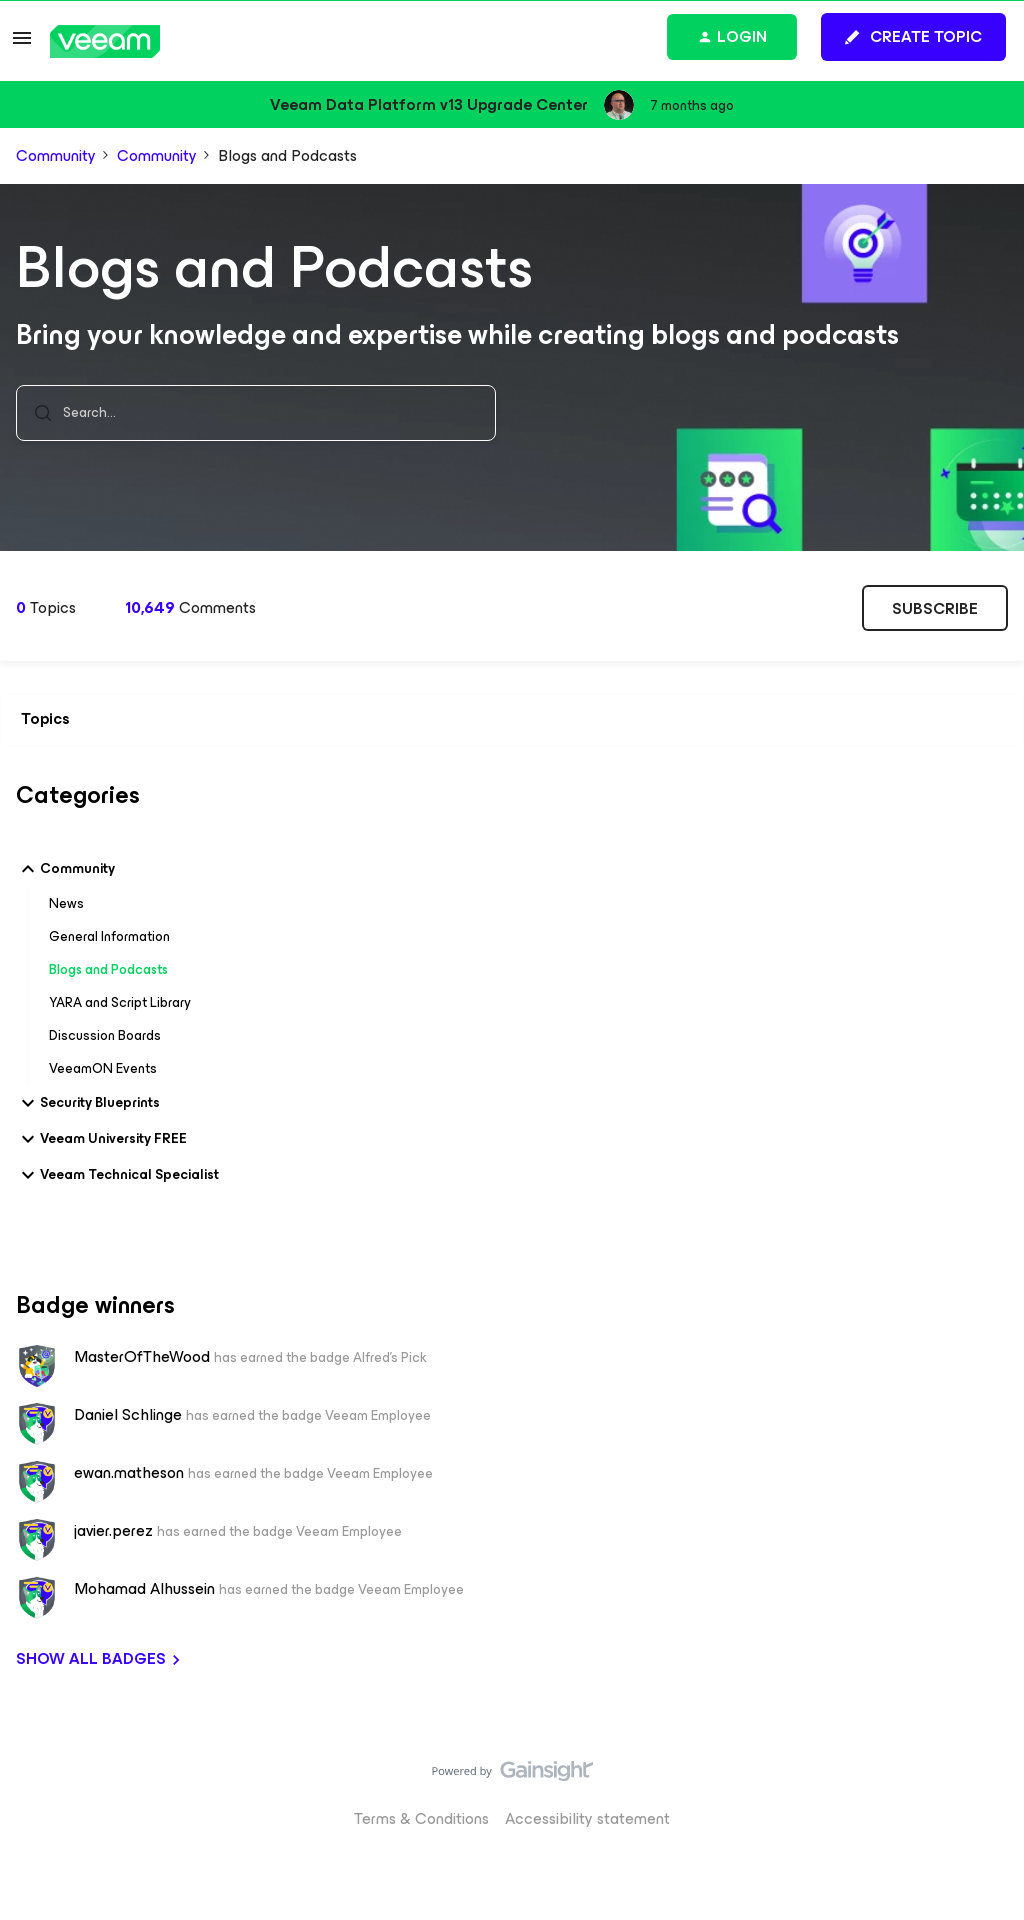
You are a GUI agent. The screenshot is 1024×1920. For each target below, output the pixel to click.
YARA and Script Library (120, 1002)
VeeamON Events (103, 1068)
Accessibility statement (587, 1817)
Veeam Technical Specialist (117, 1175)
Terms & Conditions (421, 1817)
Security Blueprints (88, 1103)
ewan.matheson (129, 1472)
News (66, 903)
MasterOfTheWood (142, 1357)
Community (56, 156)
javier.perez (113, 1530)
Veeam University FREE (101, 1139)
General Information (109, 936)
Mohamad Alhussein (144, 1588)
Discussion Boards (105, 1035)
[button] (22, 44)
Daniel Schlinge (128, 1414)
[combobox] (256, 413)
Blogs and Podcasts (108, 969)
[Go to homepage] (105, 41)
